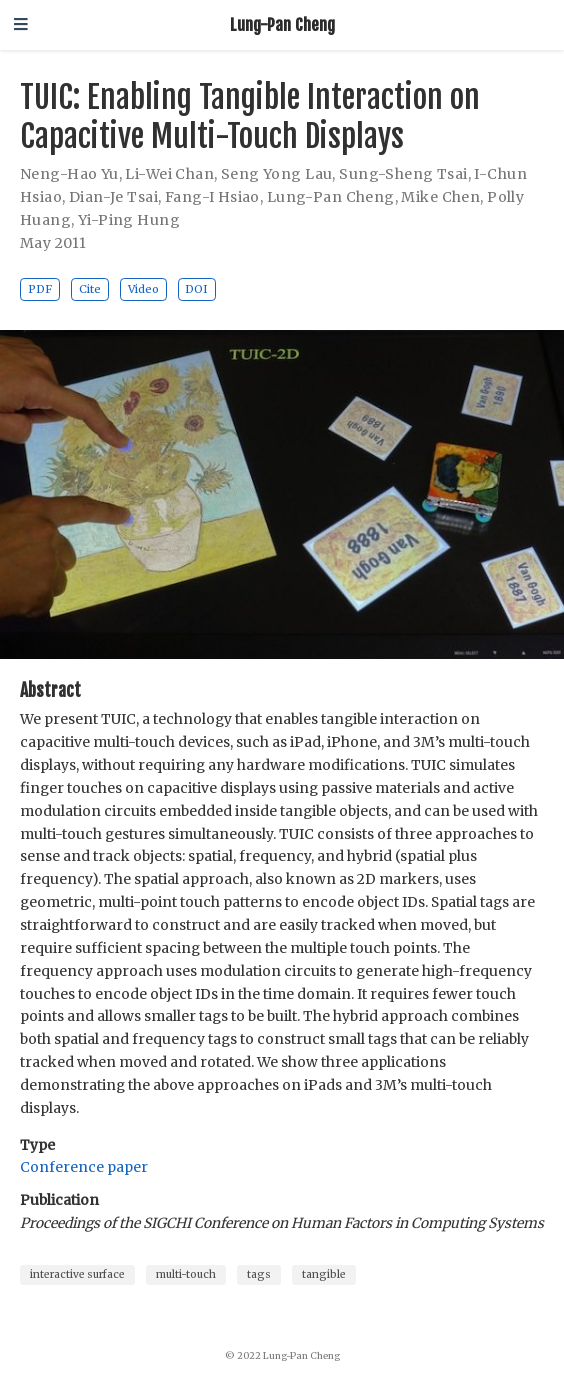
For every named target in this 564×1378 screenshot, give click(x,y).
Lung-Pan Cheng (282, 24)
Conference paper (84, 1167)
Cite (90, 289)
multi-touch (186, 1274)
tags (259, 1274)
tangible (324, 1274)
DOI (196, 289)
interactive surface (77, 1274)
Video (143, 289)
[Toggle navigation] (21, 25)
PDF (40, 289)
